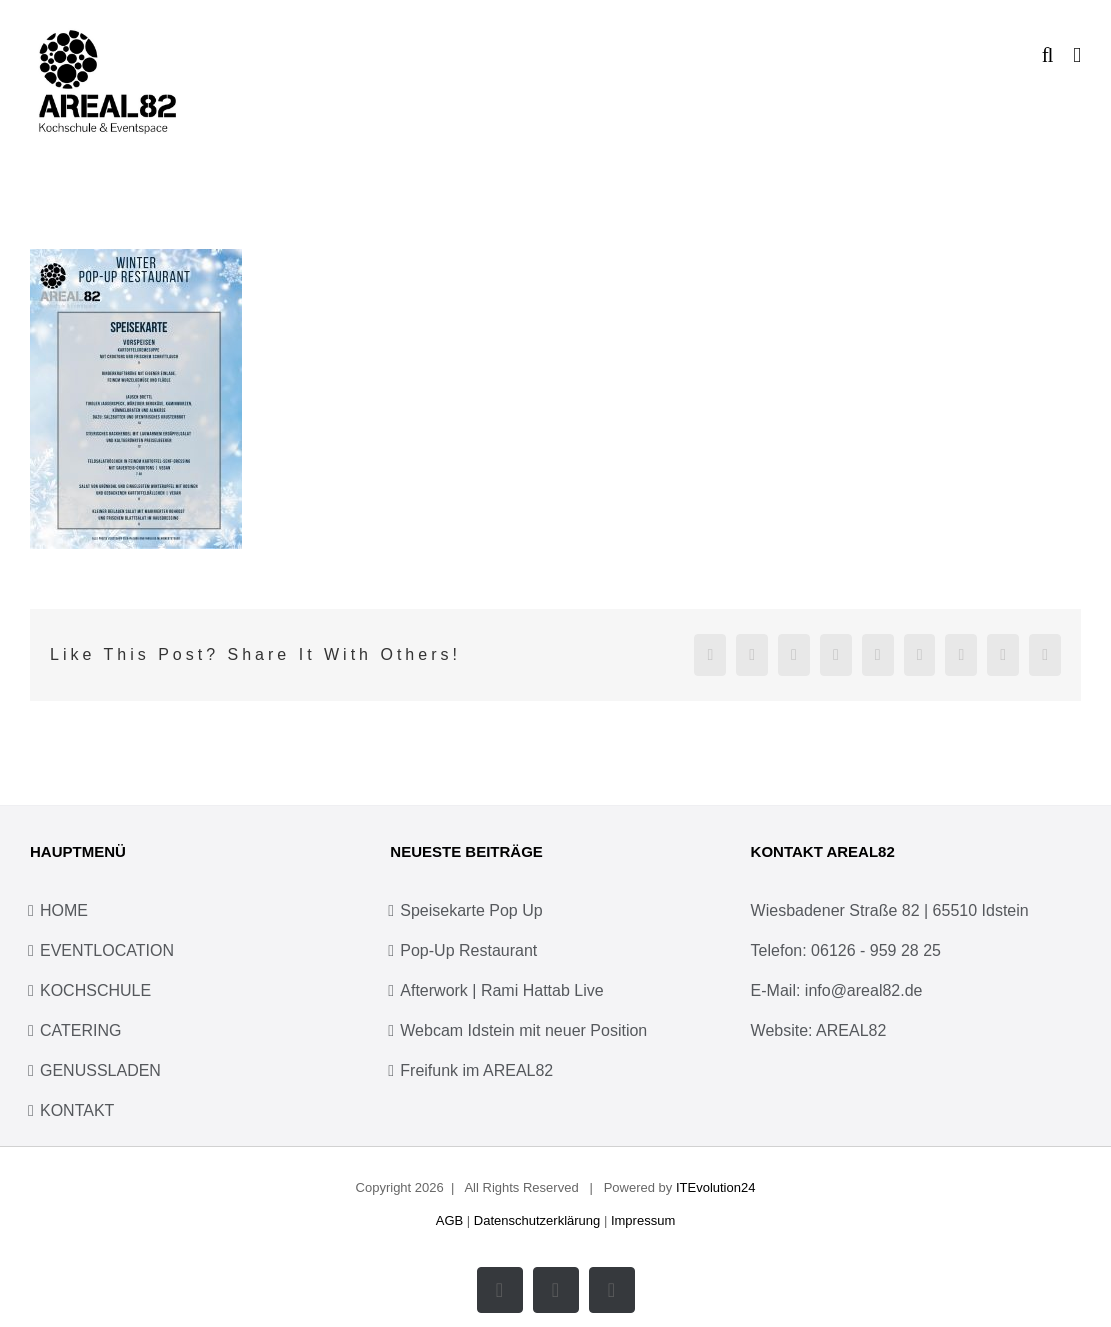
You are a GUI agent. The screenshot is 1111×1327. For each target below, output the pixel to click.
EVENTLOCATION (107, 950)
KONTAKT (77, 1110)
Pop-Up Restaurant (468, 950)
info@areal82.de (864, 990)
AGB (449, 1220)
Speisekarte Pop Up (471, 910)
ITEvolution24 (716, 1187)
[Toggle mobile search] (1048, 55)
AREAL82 (851, 1030)
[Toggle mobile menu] (1077, 55)
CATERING (80, 1030)
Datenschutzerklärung (537, 1220)
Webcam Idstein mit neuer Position (523, 1030)
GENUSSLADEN (100, 1070)
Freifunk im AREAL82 (476, 1070)
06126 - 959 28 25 (876, 950)
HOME (64, 910)
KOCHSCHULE (95, 990)
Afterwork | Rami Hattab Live (501, 990)
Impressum (643, 1220)
